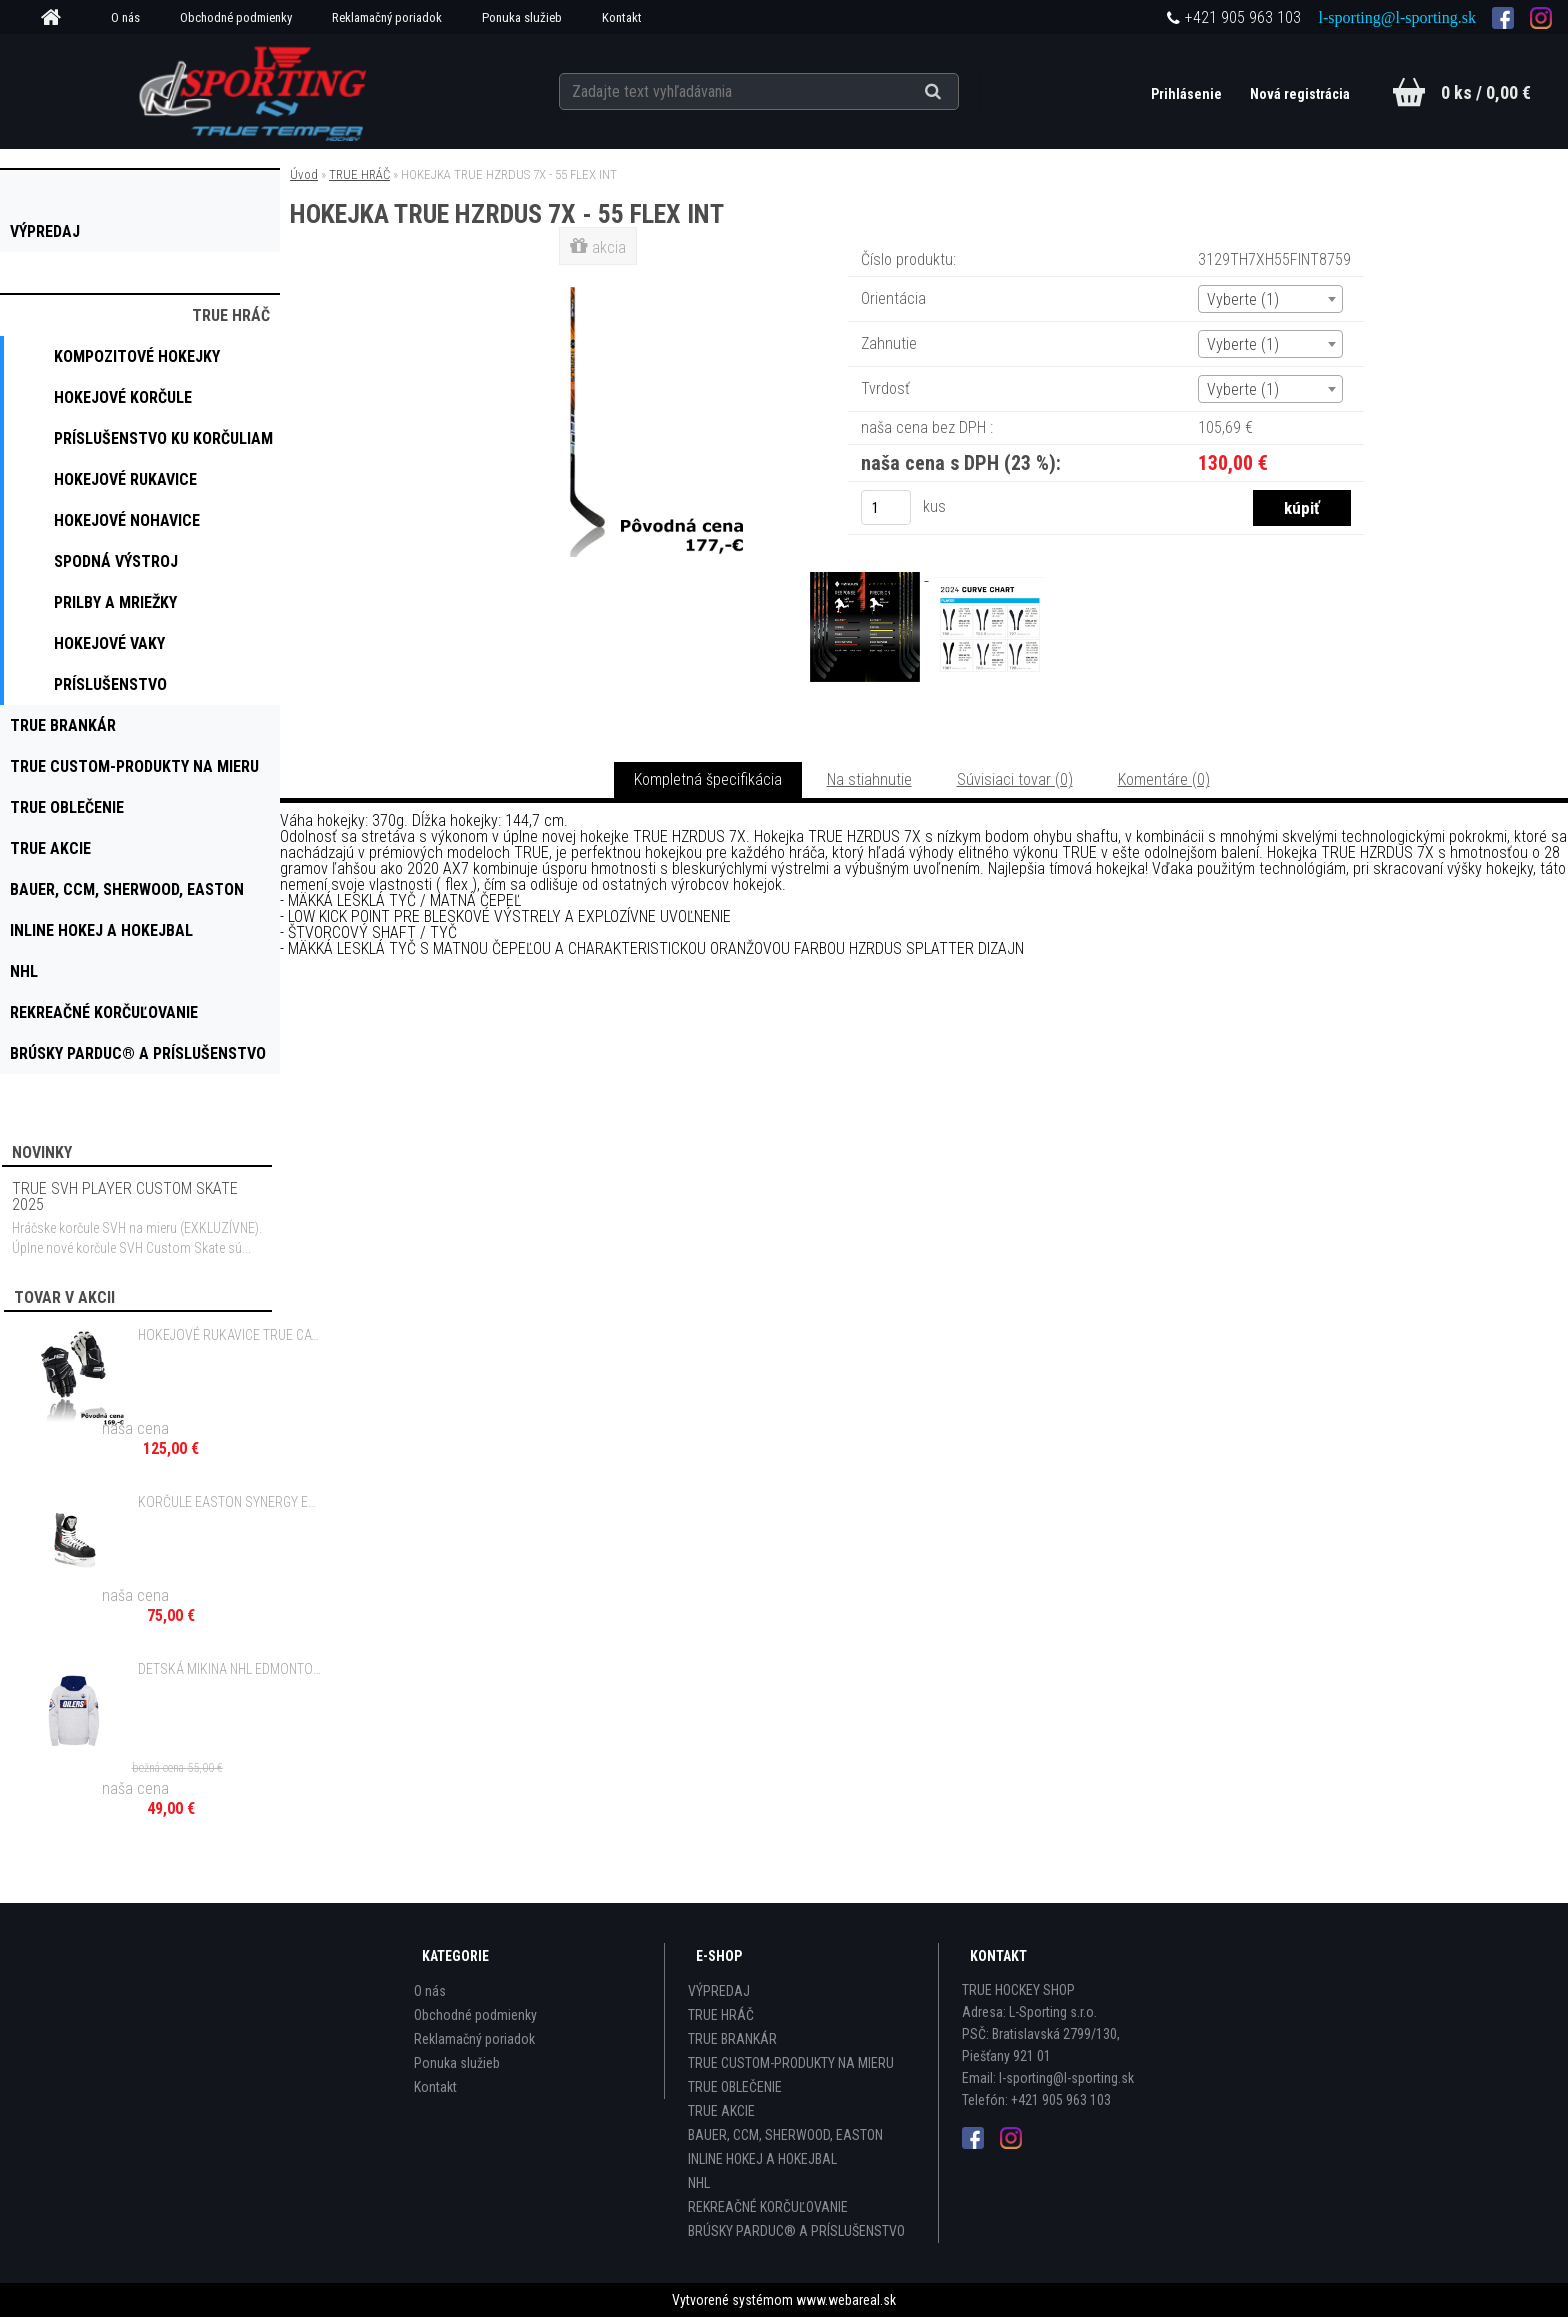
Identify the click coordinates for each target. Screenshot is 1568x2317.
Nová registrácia (1300, 94)
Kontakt (622, 17)
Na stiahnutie (869, 779)
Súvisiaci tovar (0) (1015, 779)
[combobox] (1270, 299)
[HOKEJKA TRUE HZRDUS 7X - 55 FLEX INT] (600, 274)
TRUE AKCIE (721, 2111)
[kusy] (886, 507)
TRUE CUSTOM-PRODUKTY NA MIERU (791, 2063)
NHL (699, 2183)
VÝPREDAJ (719, 1991)
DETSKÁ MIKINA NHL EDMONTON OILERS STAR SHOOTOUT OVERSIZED (231, 1669)
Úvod (304, 174)
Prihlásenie (1188, 94)
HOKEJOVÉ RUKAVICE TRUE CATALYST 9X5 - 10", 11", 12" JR (231, 1335)
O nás (125, 17)
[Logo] (255, 91)
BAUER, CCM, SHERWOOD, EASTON (785, 2135)
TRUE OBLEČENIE (735, 2087)
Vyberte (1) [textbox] (1243, 299)
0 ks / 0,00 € (1486, 92)
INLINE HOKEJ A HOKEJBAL (762, 2159)
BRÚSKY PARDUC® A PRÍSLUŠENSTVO (796, 2231)
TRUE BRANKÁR (732, 2039)
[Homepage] (58, 18)
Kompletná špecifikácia (708, 779)
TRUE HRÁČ (359, 174)
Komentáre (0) (1164, 779)
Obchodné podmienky (236, 17)
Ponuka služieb (522, 17)
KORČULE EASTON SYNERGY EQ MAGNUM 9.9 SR (231, 1502)
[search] (957, 92)
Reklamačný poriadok (387, 17)
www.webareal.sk (846, 2300)
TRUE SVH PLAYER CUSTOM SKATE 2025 (125, 1196)
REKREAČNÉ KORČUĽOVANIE (768, 2207)
